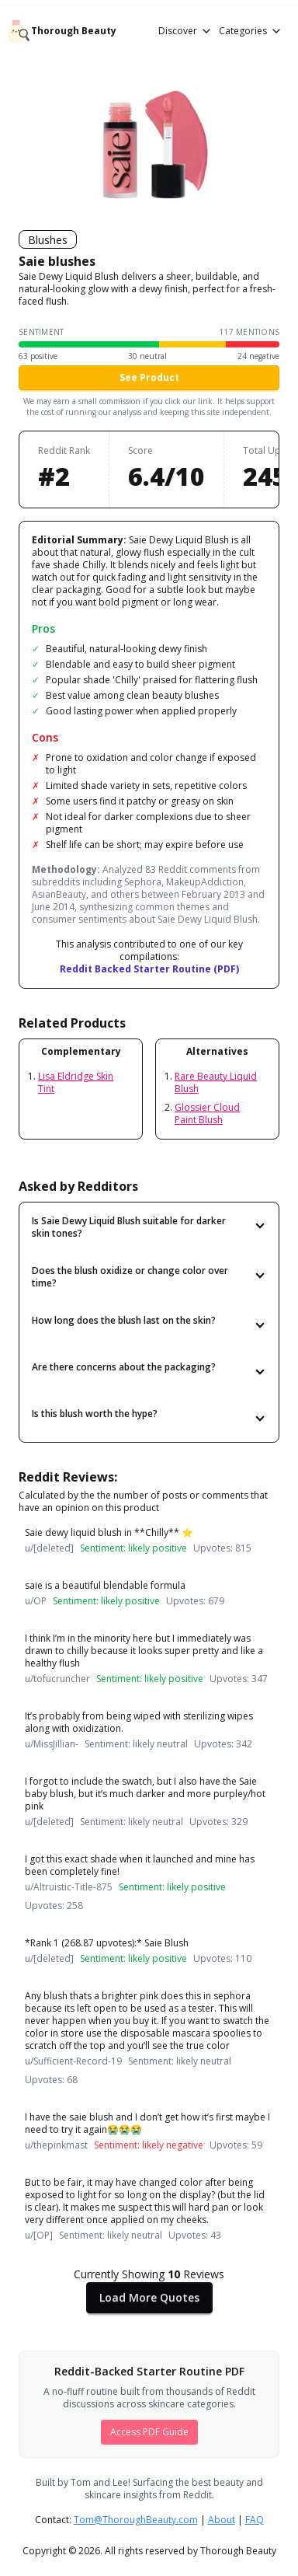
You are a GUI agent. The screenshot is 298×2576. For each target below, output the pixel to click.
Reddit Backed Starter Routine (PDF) (149, 969)
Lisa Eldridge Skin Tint (75, 1082)
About (221, 2519)
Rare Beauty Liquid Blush (216, 1082)
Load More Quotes (149, 2297)
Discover (185, 30)
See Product (149, 377)
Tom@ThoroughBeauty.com (136, 2519)
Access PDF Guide (149, 2431)
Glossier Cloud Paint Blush (207, 1113)
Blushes (48, 239)
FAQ (254, 2519)
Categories (250, 30)
